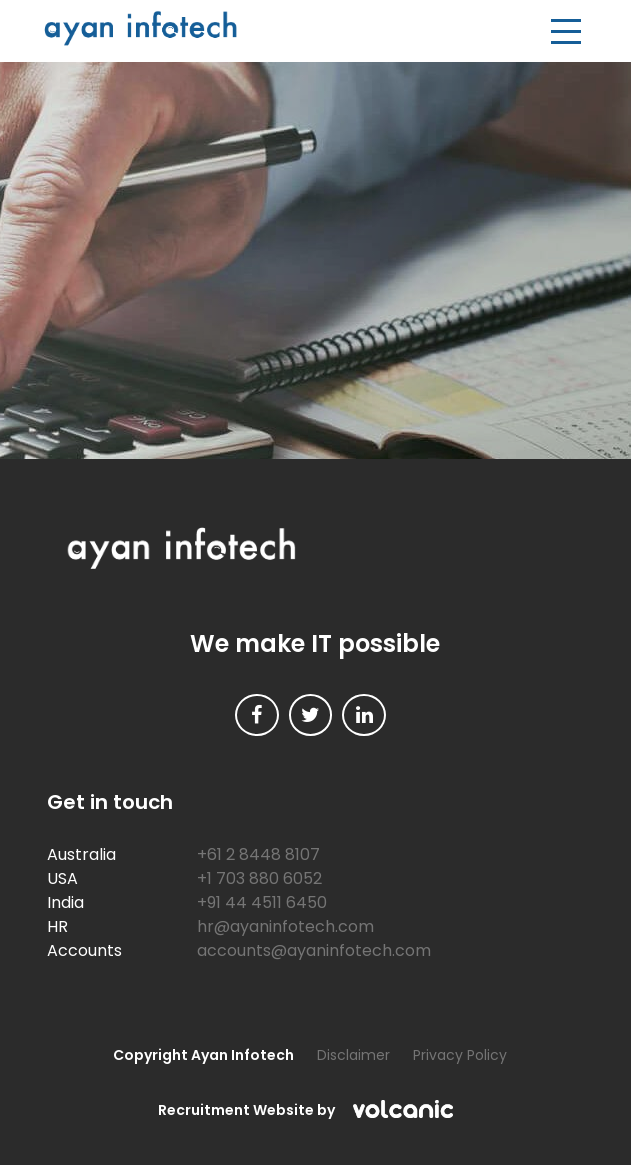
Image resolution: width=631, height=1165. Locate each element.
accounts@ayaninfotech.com (314, 950)
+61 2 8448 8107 (258, 854)
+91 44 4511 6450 (262, 902)
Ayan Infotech (140, 29)
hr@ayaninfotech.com (285, 926)
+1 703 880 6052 (259, 878)
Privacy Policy (460, 1055)
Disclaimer (353, 1055)
